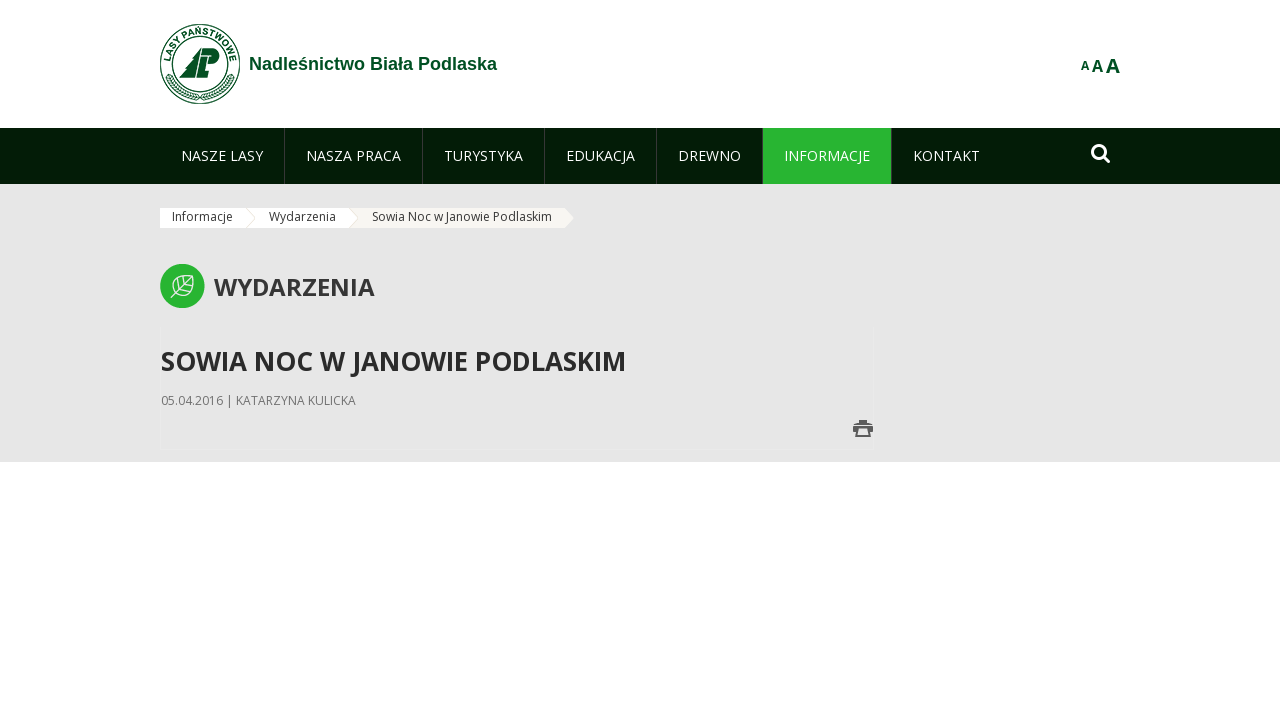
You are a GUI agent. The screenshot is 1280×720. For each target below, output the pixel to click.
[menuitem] (222, 156)
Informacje (202, 216)
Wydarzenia (302, 216)
